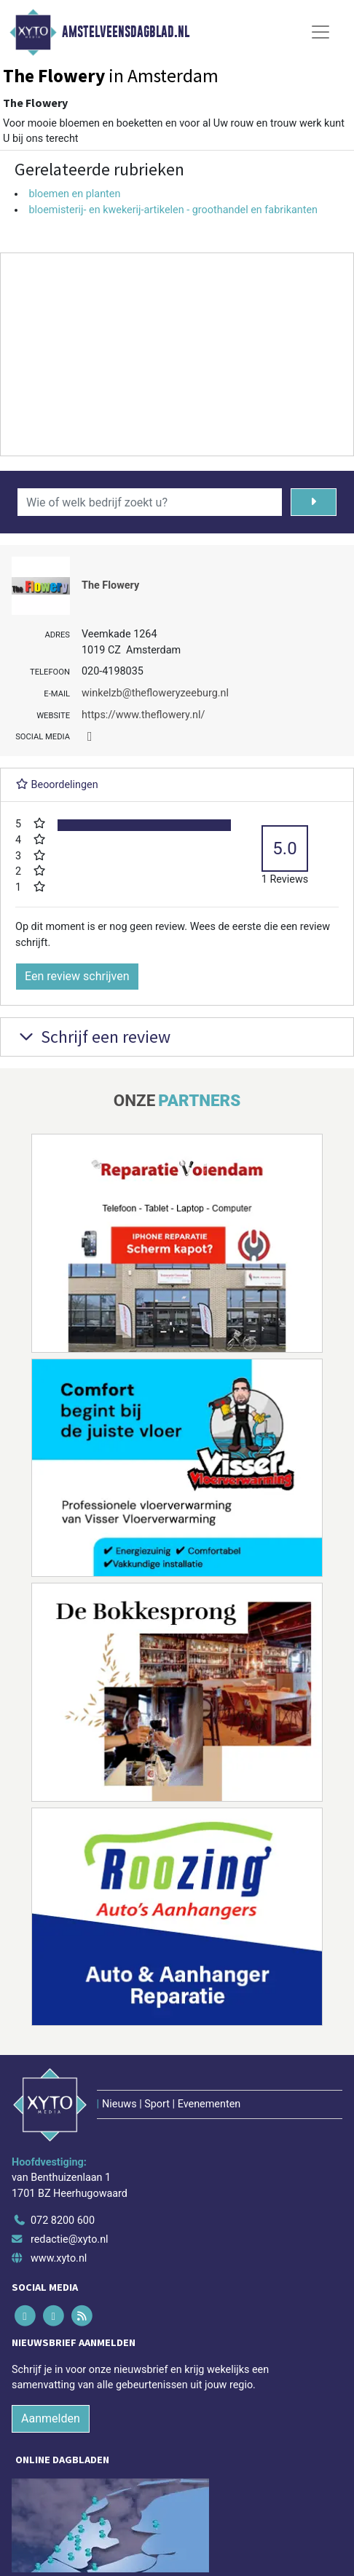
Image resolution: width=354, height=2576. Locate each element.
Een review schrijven (77, 976)
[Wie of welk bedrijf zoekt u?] (149, 502)
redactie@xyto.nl (70, 2239)
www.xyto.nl (59, 2258)
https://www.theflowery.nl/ (143, 715)
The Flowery (110, 585)
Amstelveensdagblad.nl (125, 32)
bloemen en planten (74, 194)
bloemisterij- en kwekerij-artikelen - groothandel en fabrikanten (173, 210)
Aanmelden (50, 2418)
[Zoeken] (314, 502)
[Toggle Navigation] (320, 32)
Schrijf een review (92, 1036)
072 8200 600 (63, 2220)
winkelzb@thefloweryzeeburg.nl (155, 693)
